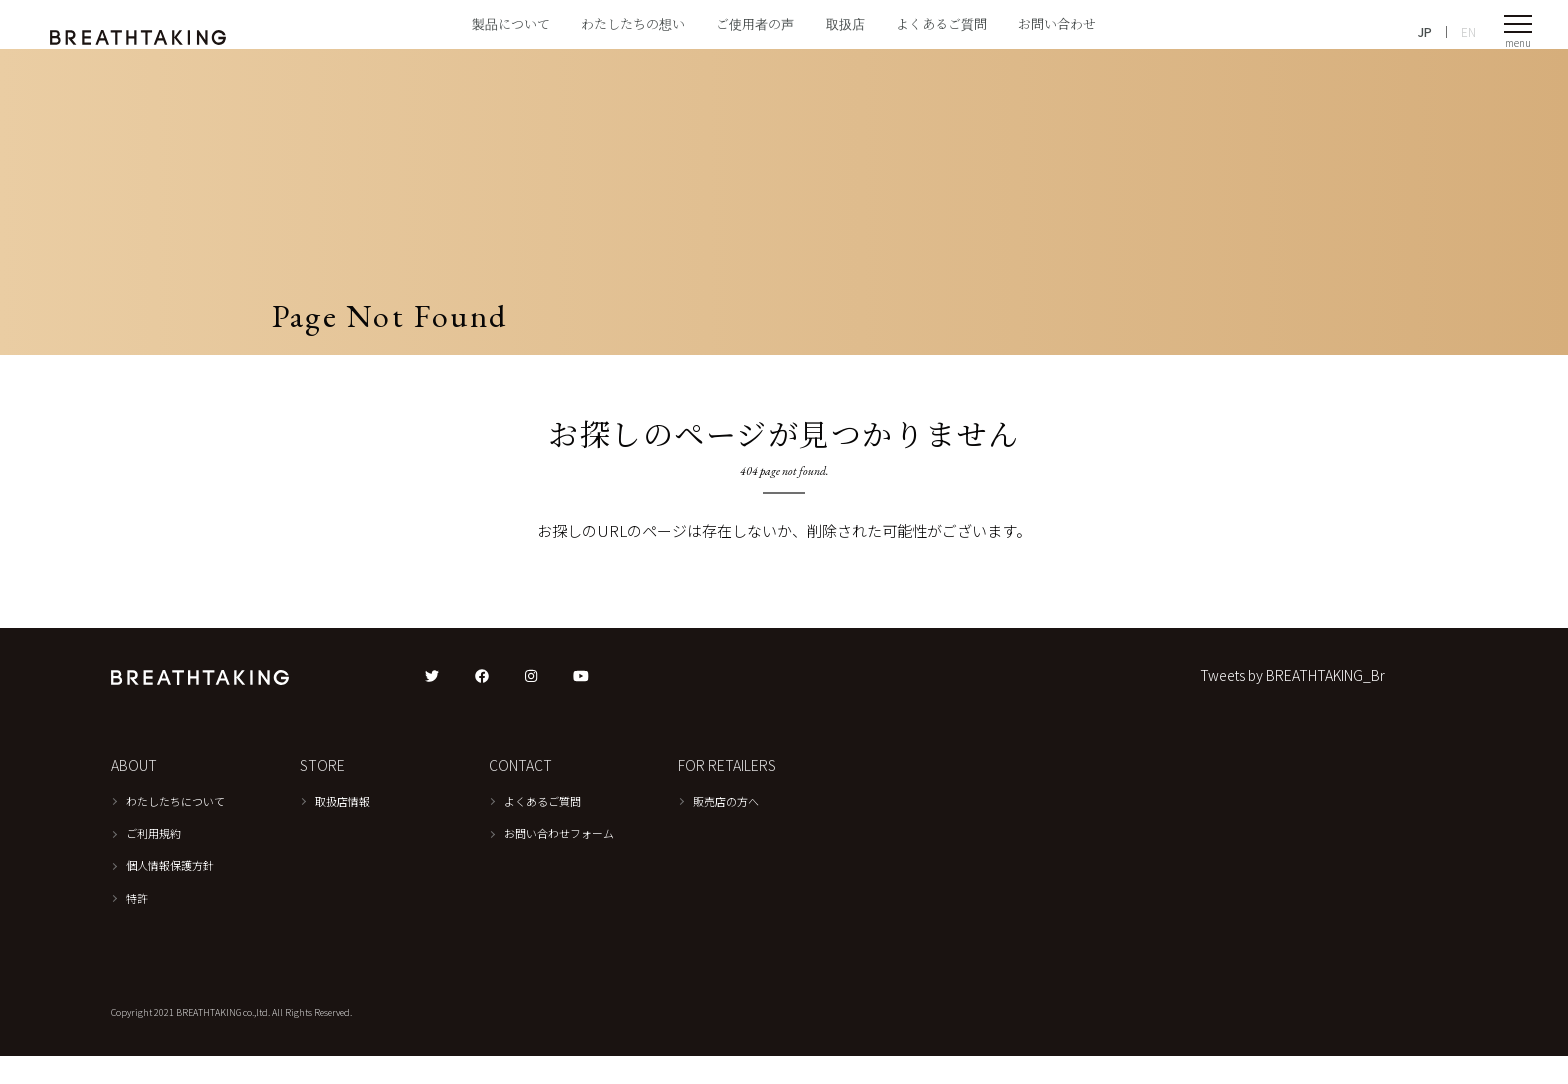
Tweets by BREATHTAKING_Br (1292, 704)
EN (1468, 40)
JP (1425, 40)
